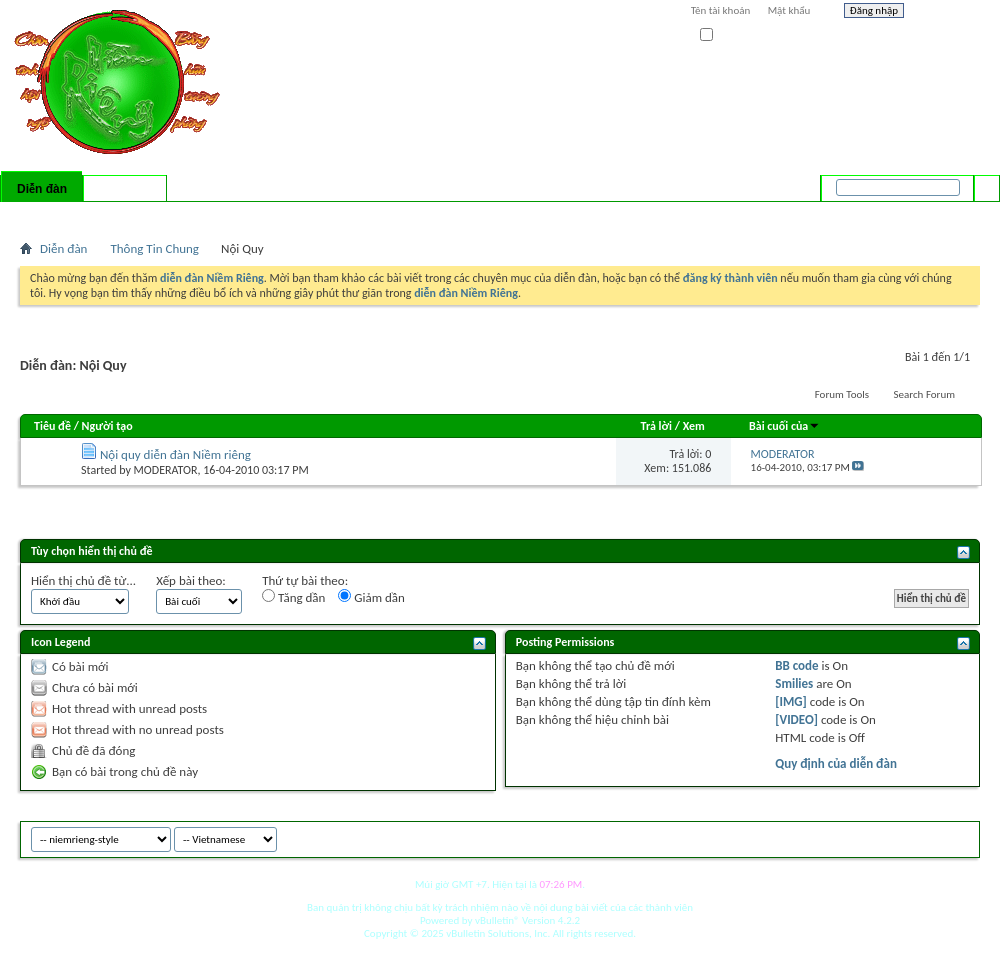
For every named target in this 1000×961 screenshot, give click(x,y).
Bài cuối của (784, 426)
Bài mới (43, 215)
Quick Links (280, 215)
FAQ (83, 215)
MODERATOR (166, 470)
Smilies (794, 683)
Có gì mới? (125, 189)
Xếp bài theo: (191, 580)
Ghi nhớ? (728, 35)
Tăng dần (293, 597)
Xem (694, 426)
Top (959, 836)
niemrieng (868, 836)
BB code (796, 665)
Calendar (126, 215)
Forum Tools (842, 394)
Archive (922, 836)
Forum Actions (195, 215)
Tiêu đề (52, 426)
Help (947, 13)
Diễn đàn (42, 189)
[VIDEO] (796, 719)
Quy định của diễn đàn (836, 763)
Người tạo (107, 426)
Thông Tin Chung (154, 248)
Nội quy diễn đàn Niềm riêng (175, 454)
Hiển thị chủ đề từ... (83, 580)
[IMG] (791, 701)
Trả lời (656, 426)
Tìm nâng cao (946, 214)
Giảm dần (371, 597)
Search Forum (925, 394)
